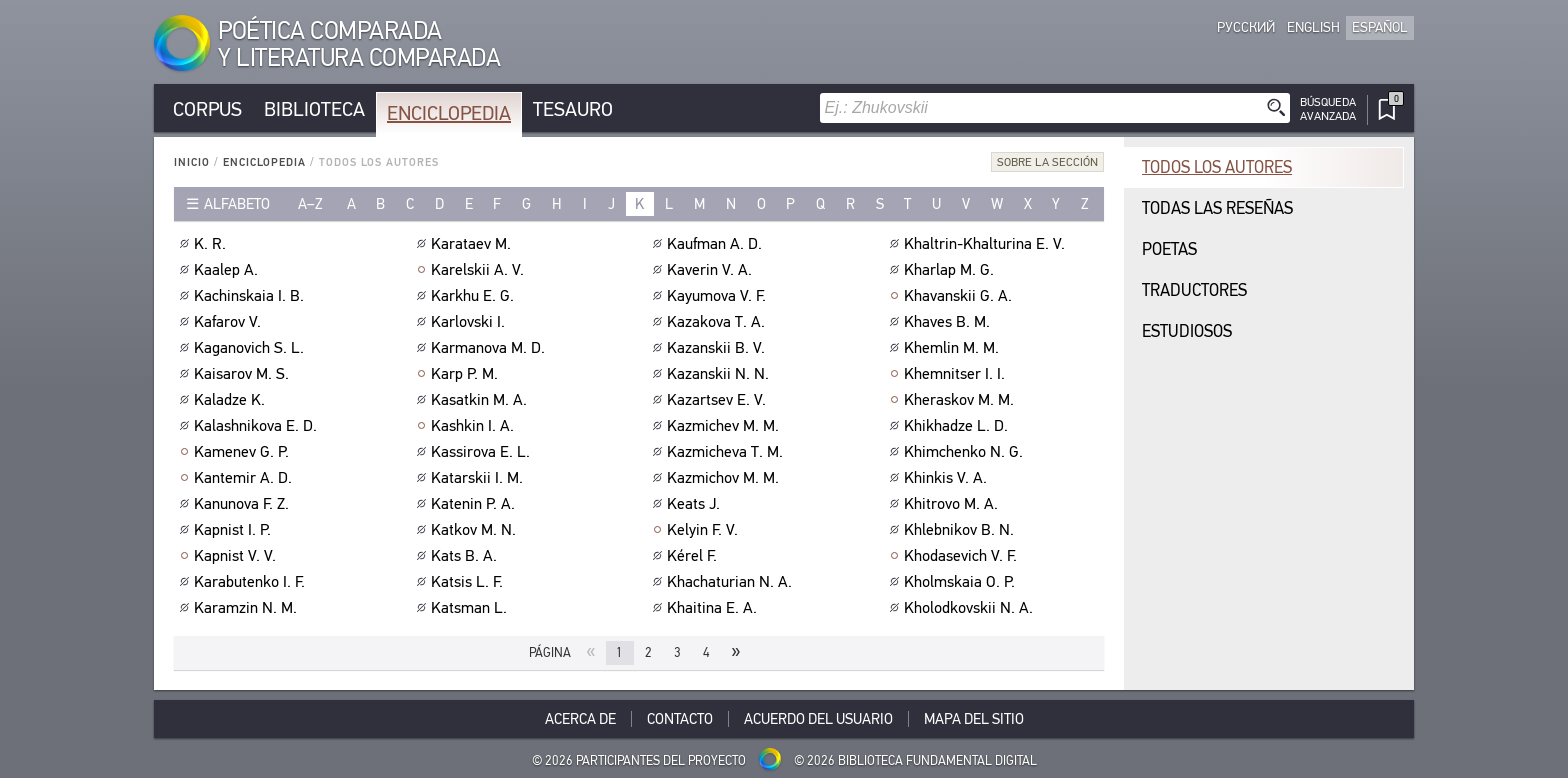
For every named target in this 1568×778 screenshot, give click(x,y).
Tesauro (573, 109)
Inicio (192, 162)
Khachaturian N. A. (732, 582)
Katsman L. (471, 608)
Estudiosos (1187, 331)
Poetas (1169, 249)
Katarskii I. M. (479, 478)
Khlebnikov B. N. (961, 530)
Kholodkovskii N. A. (971, 608)
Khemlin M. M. (954, 348)
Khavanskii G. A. (960, 296)
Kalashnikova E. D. (258, 426)
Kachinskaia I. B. (251, 296)
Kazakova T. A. (718, 322)
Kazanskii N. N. (720, 374)
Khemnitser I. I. (957, 374)
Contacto (680, 719)
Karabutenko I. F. (252, 582)
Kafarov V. (230, 322)
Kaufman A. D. (717, 244)
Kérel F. (694, 556)
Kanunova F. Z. (244, 504)
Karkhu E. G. (475, 296)
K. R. (212, 244)
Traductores (1194, 290)
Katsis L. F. (469, 582)
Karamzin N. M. (248, 608)
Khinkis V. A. (948, 478)
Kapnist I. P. (235, 530)
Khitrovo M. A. (953, 504)
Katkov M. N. (476, 530)
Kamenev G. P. (244, 452)
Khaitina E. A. (714, 608)
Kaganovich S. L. (251, 348)
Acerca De (580, 719)
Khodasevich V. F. (963, 556)
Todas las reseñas (1217, 208)
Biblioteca (314, 109)
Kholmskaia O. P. (962, 582)
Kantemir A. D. (245, 478)
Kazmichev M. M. (725, 426)
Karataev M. (473, 244)
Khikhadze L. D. (958, 426)
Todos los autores (1217, 167)
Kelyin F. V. (705, 530)
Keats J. (696, 504)
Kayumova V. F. (719, 296)
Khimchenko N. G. (966, 452)
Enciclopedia (449, 113)
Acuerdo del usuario (818, 719)
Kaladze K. (232, 400)
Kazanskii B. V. (718, 348)
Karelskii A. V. (480, 270)
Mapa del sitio (974, 719)
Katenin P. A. (475, 504)
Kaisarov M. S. (244, 374)
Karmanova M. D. (490, 348)
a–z (310, 204)
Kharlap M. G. (951, 270)
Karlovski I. (470, 322)
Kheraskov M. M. (961, 400)
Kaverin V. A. (712, 270)
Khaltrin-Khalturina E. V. (987, 244)
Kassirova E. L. (483, 452)
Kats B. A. (466, 556)
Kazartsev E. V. (719, 400)
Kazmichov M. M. (725, 478)
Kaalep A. (228, 270)
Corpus (207, 109)
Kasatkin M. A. (481, 400)
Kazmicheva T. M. (727, 452)
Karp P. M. (467, 374)
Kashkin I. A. (475, 426)
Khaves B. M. (949, 322)
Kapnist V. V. (237, 556)
